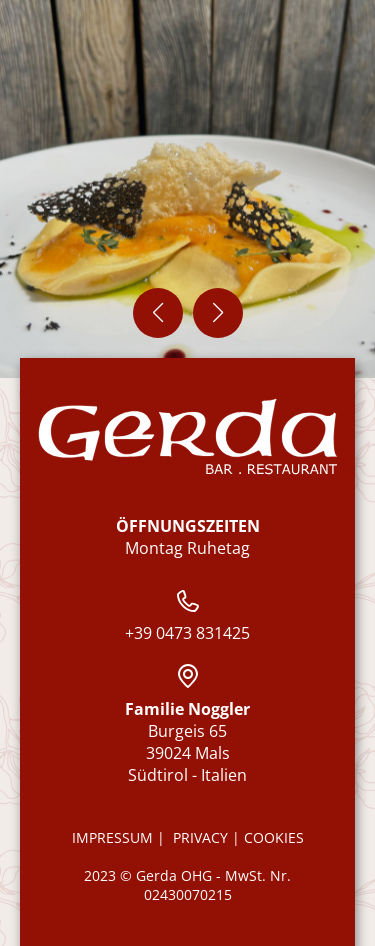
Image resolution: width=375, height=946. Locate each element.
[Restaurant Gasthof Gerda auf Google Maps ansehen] (188, 676)
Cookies (274, 837)
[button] (158, 313)
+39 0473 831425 (187, 616)
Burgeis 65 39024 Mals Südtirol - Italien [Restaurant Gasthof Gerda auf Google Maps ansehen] (187, 742)
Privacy (202, 837)
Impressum (112, 837)
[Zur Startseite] (188, 436)
